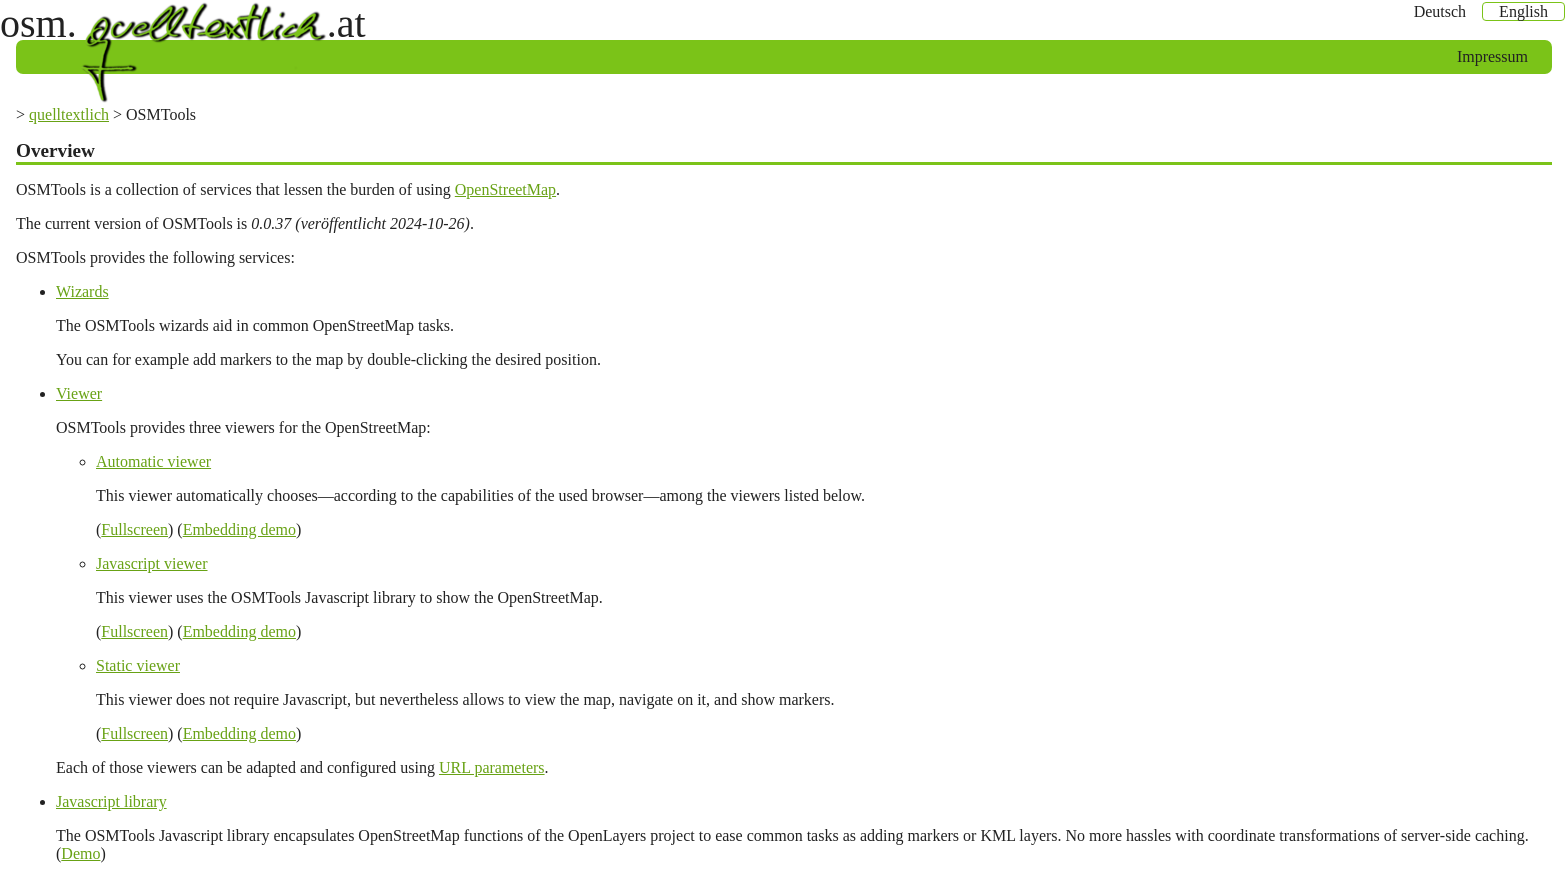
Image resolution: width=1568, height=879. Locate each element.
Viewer (79, 393)
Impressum (1492, 56)
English (1523, 11)
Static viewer (138, 665)
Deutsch (1440, 11)
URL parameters (492, 767)
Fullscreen (134, 529)
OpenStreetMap (505, 189)
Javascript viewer (152, 563)
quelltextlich (69, 114)
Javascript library (111, 801)
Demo (80, 853)
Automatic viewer (153, 461)
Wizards (82, 291)
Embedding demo (239, 529)
